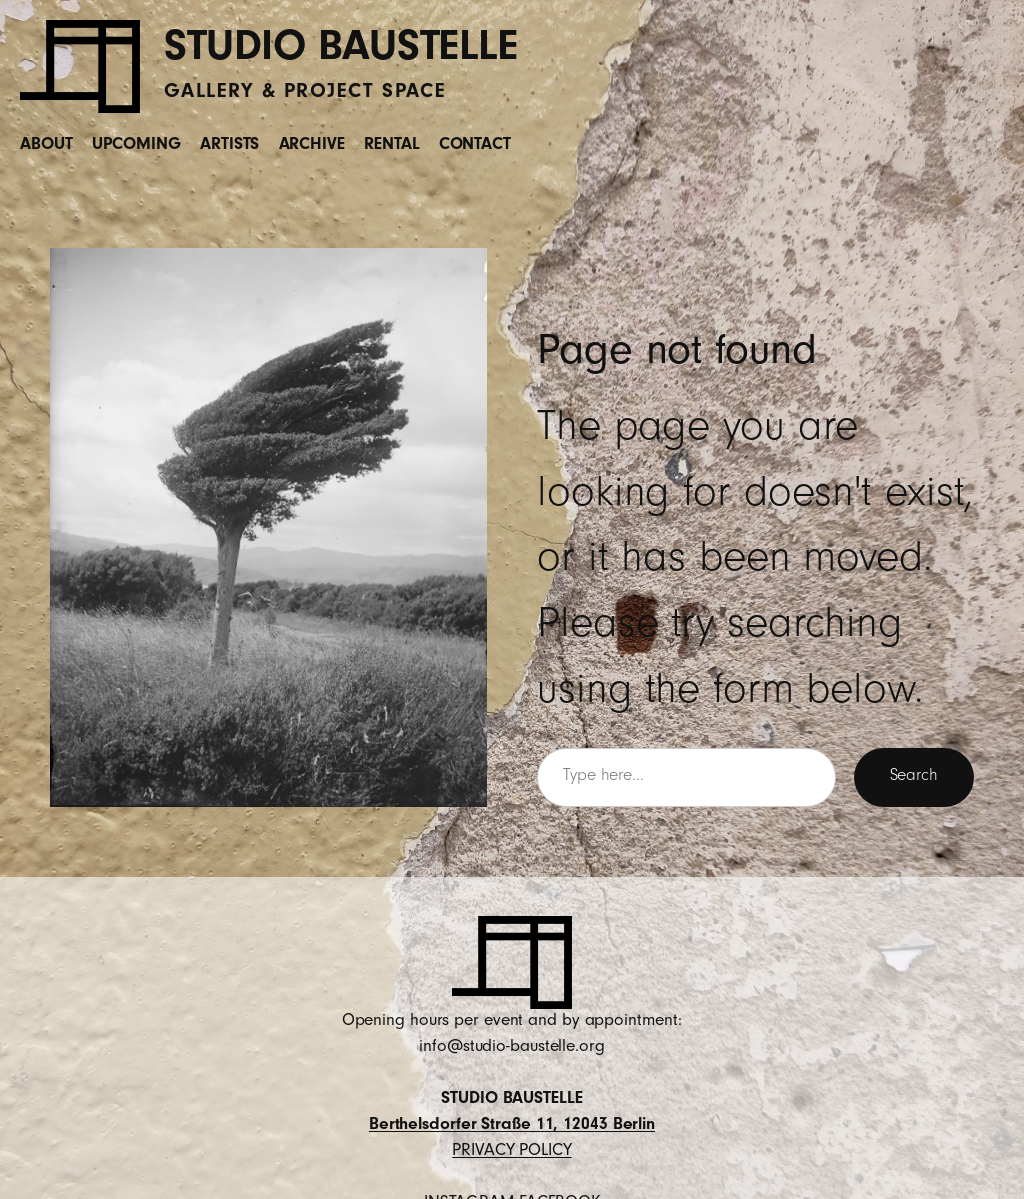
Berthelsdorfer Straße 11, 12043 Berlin (512, 1126)
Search (914, 777)
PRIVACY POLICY (512, 1152)
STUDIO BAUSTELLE (340, 52)
